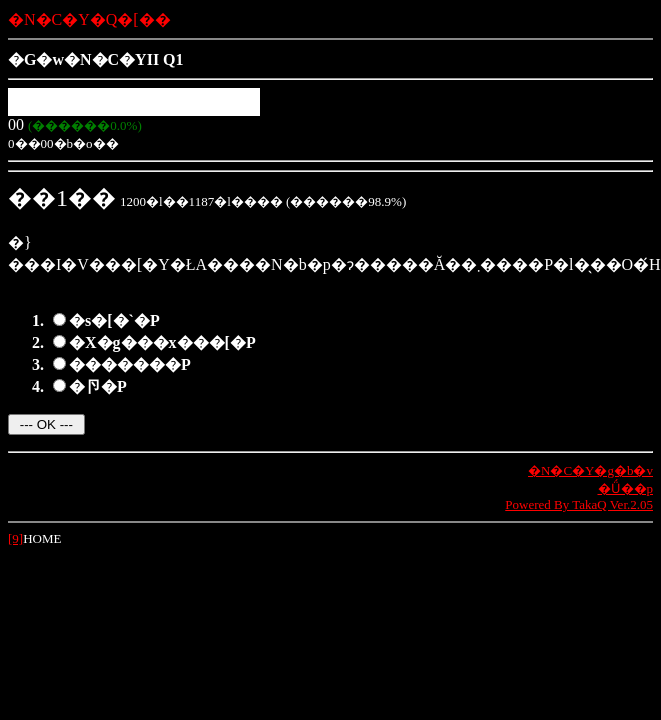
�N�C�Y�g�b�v (590, 470)
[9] (15, 538)
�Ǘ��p (626, 488)
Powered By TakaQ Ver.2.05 (579, 504)
